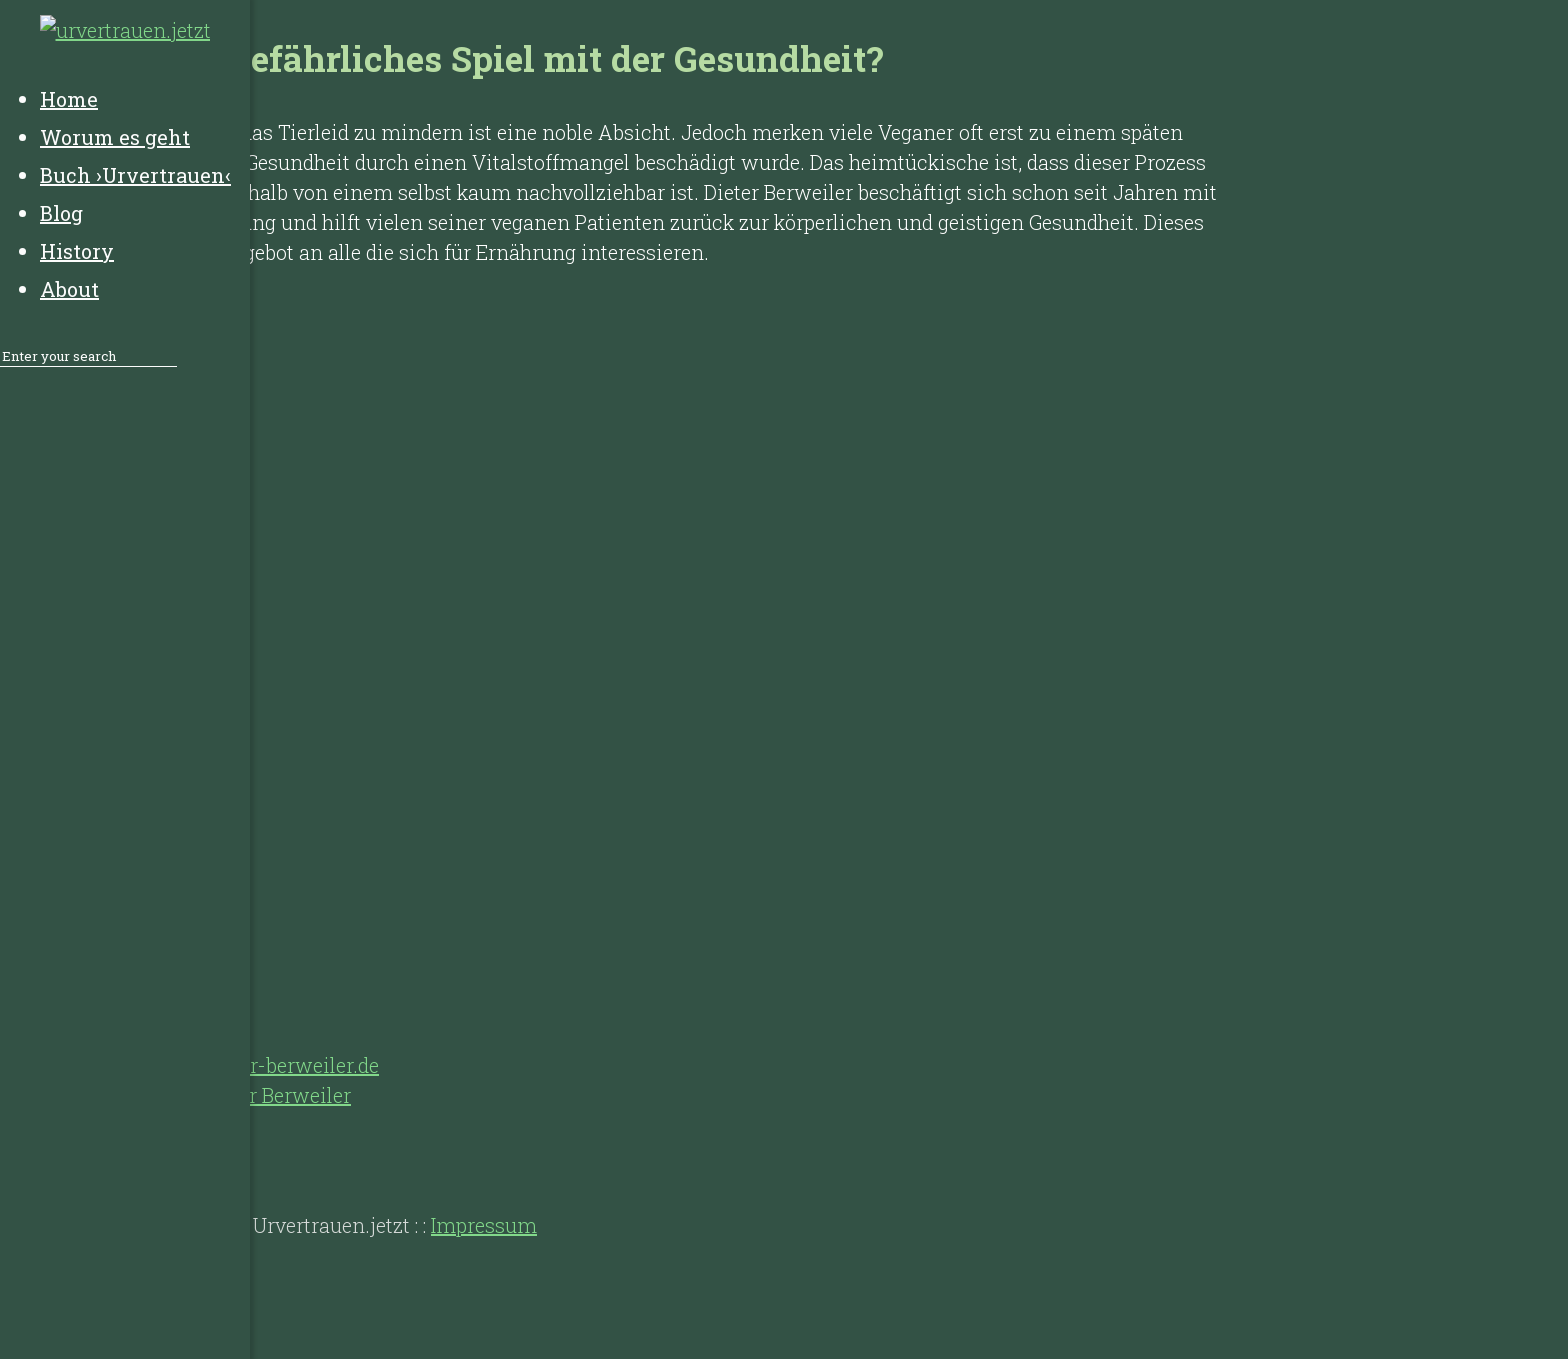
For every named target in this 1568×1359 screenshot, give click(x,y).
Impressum (484, 1225)
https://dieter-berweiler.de (260, 1065)
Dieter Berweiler (276, 1095)
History (130, 1145)
